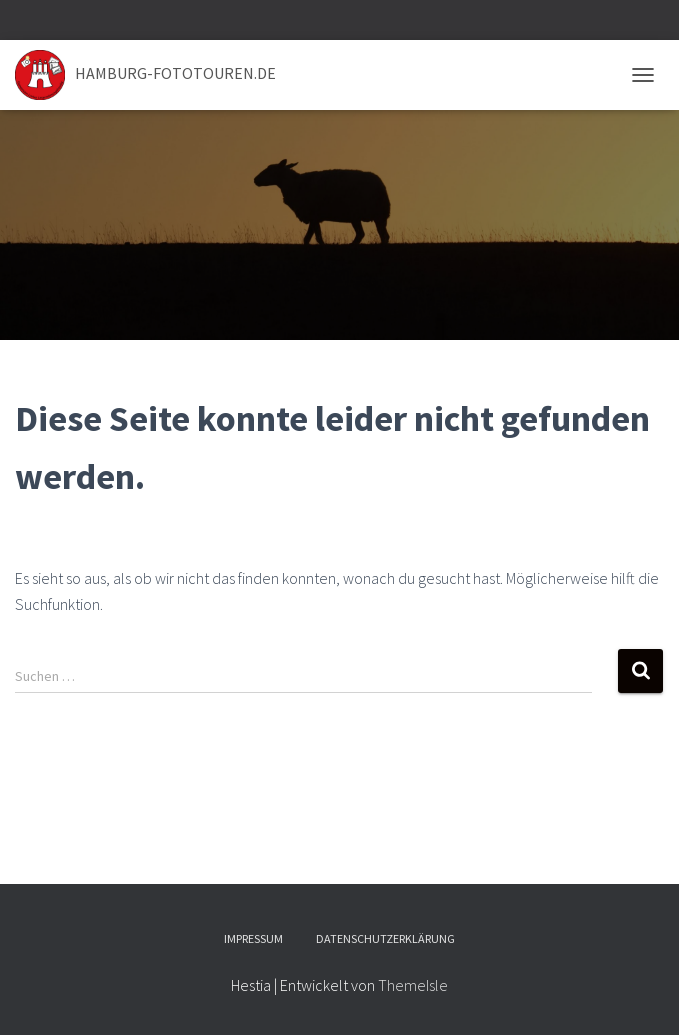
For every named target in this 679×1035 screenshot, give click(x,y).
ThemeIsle (413, 985)
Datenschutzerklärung (385, 938)
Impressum (253, 938)
